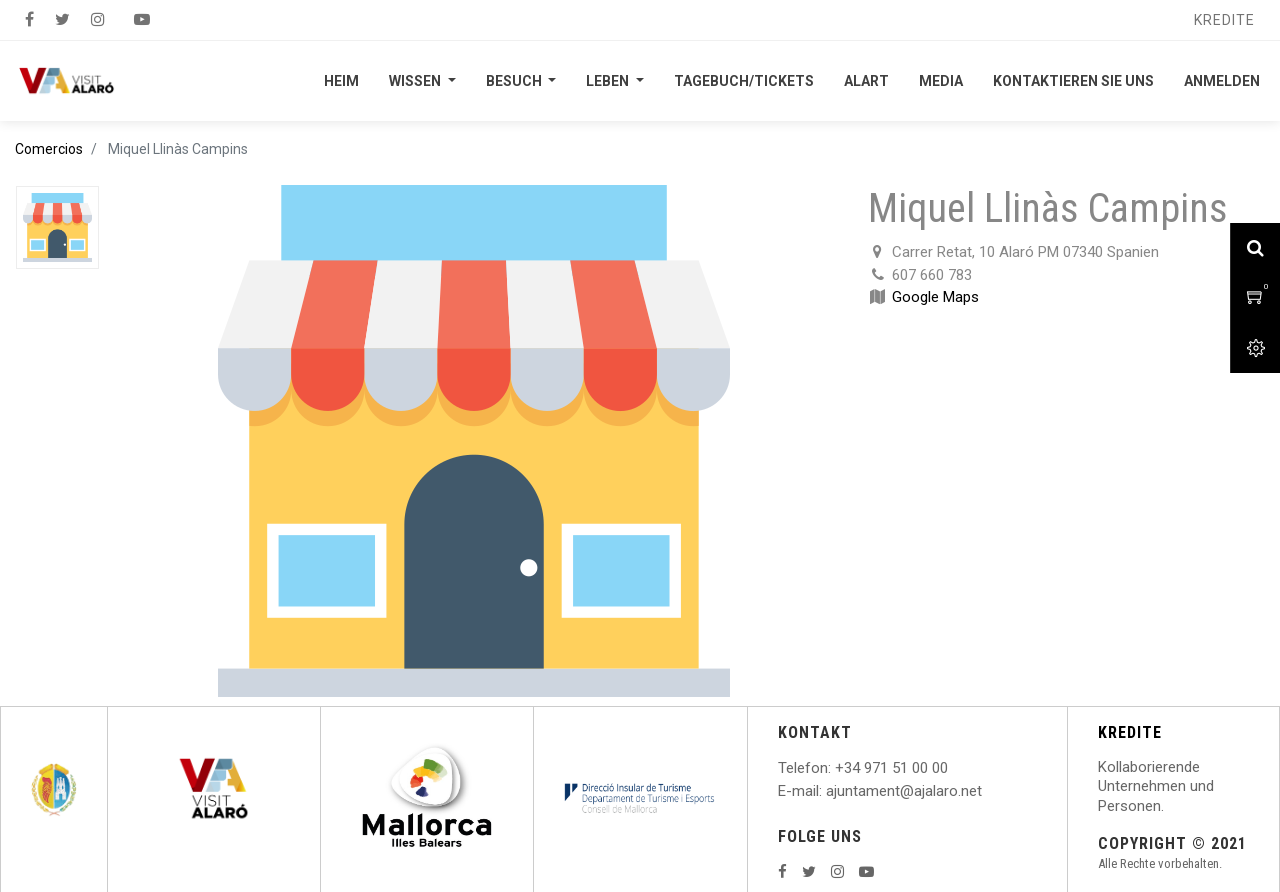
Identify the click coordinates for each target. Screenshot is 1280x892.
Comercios (49, 149)
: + (836, 768)
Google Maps (935, 297)
